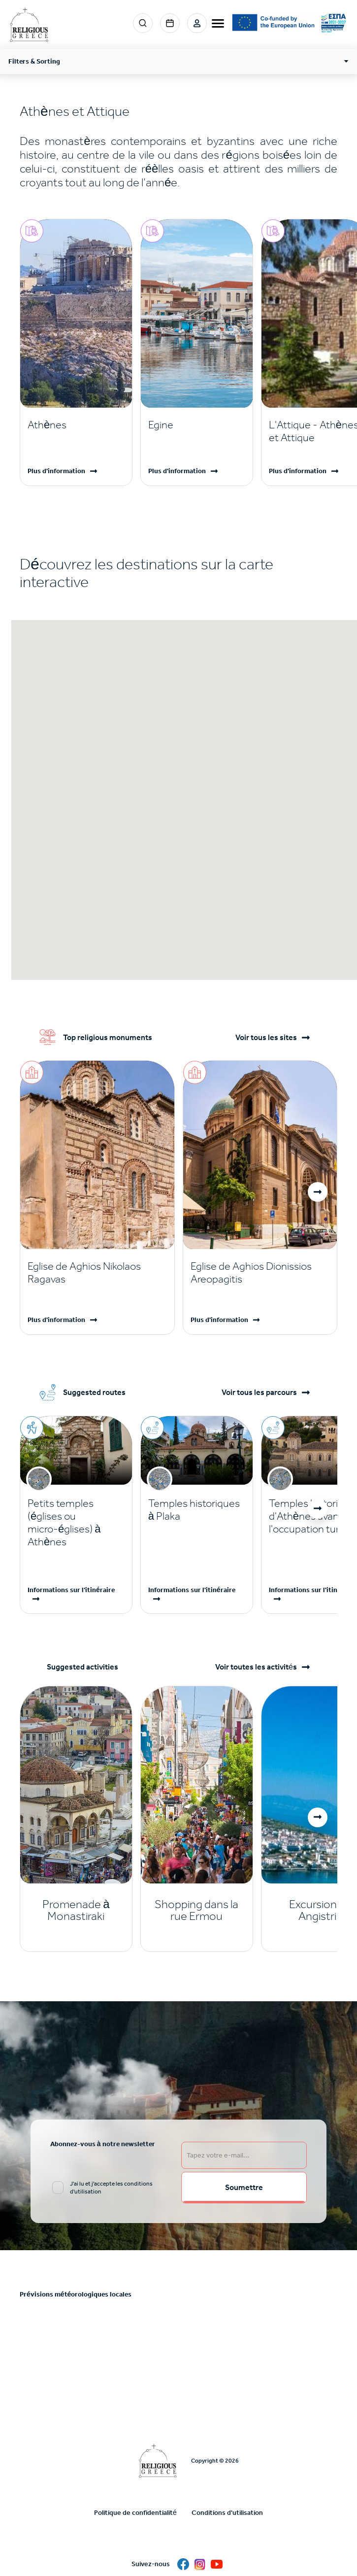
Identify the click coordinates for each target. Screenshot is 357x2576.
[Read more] (76, 424)
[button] (317, 1192)
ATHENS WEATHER (178, 2346)
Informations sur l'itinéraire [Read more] (71, 1590)
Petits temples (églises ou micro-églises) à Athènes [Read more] (64, 1522)
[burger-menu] (218, 23)
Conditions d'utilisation (227, 2512)
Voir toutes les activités (256, 1667)
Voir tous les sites (266, 1038)
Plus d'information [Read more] (56, 471)
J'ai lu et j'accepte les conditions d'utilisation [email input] (111, 2187)
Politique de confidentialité (135, 2512)
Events (170, 23)
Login (197, 23)
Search (142, 23)
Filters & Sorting (34, 61)
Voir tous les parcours (259, 1392)
